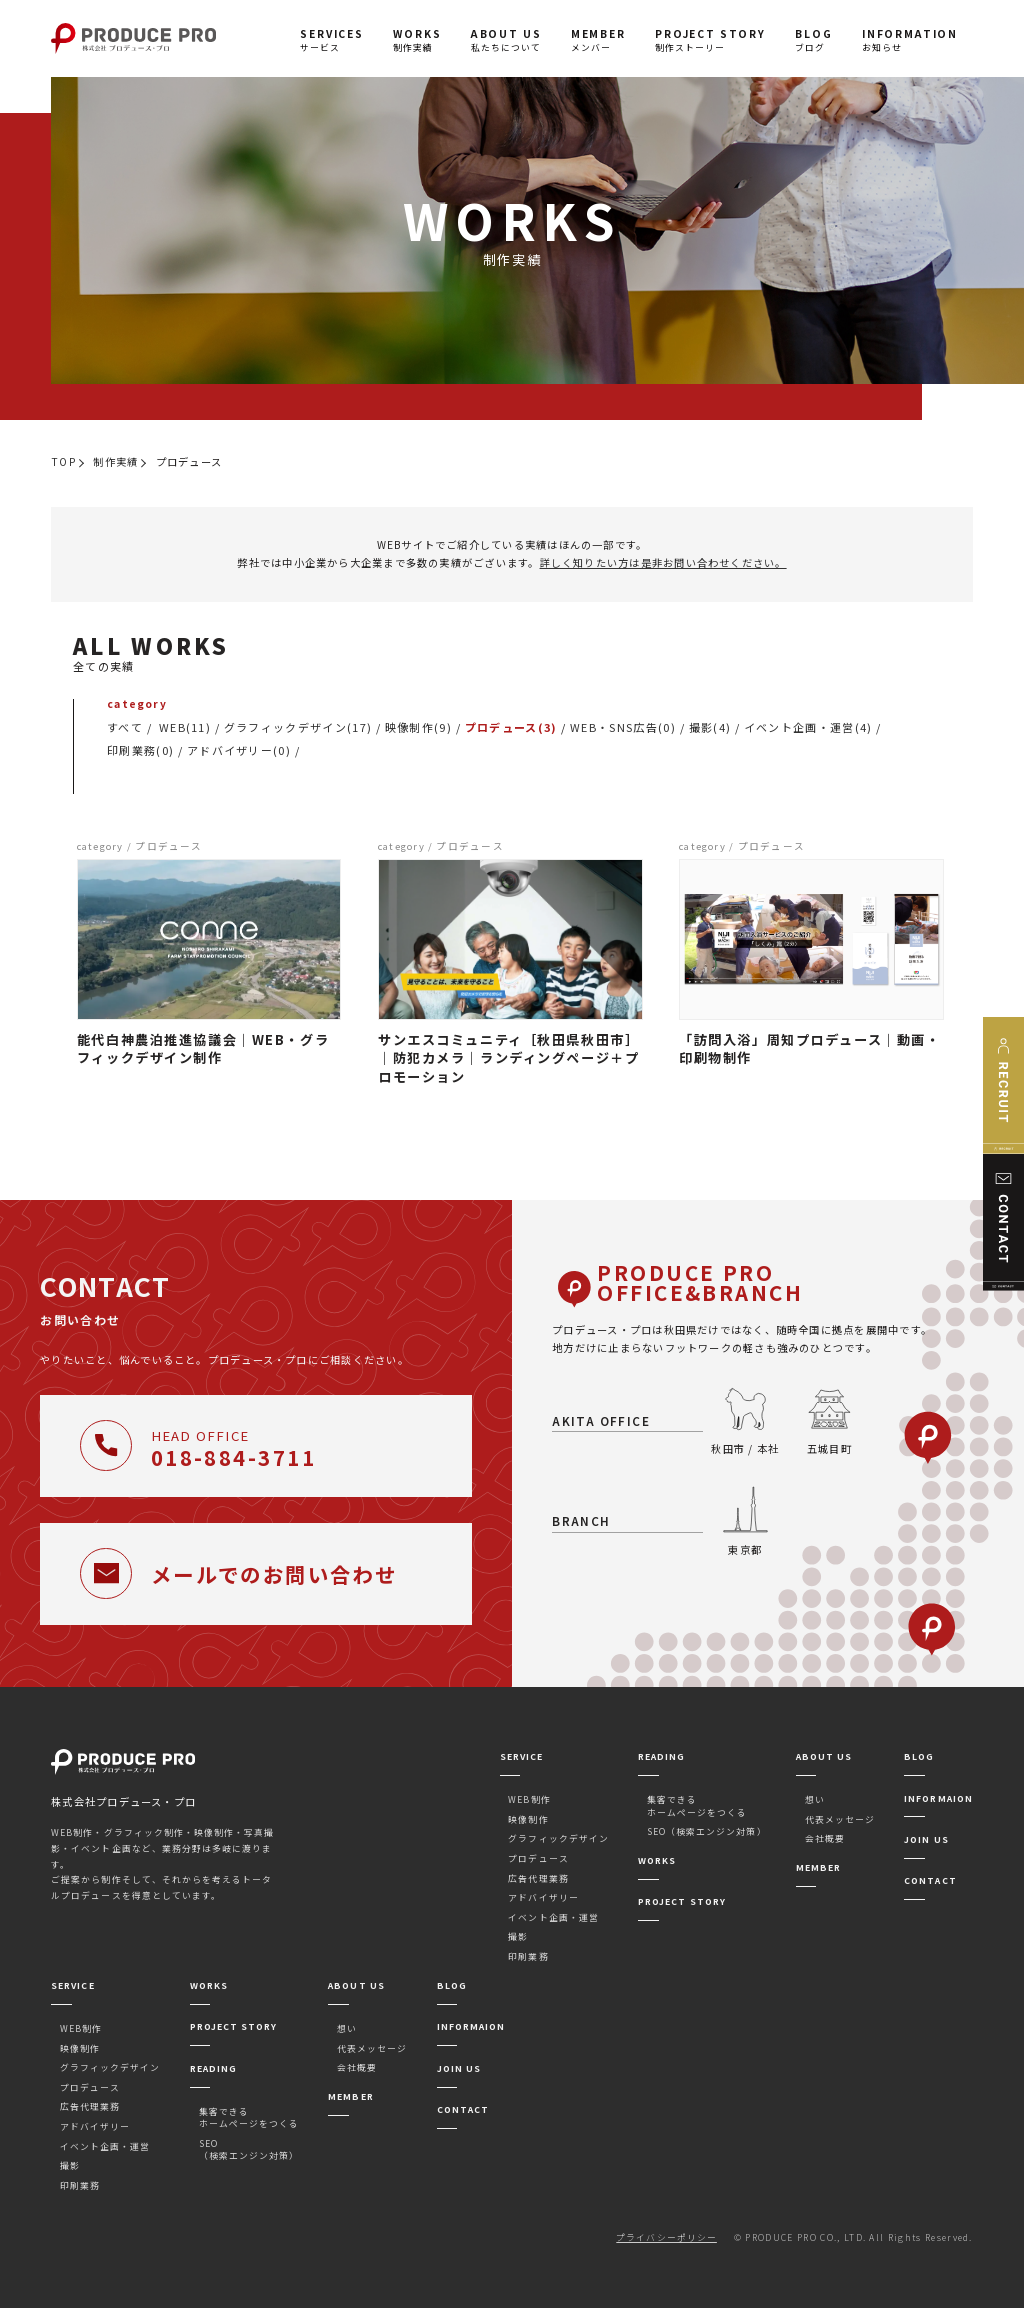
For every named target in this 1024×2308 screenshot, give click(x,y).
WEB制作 (529, 1799)
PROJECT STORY (682, 1901)
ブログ (813, 40)
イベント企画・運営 (553, 1917)
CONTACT (930, 1880)
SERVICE (521, 1756)
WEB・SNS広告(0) (623, 727)
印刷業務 (528, 1956)
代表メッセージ (840, 1819)
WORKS (657, 1860)
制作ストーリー (710, 40)
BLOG (919, 1756)
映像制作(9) (418, 727)
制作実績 (417, 40)
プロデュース (538, 1858)
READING (661, 1756)
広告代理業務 (538, 1878)
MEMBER (818, 1867)
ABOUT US (824, 1756)
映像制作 (528, 1819)
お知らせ (910, 40)
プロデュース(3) (511, 727)
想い (815, 1799)
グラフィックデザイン (558, 1838)
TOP (63, 461)
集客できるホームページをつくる (697, 1805)
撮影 (518, 1936)
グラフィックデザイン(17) (298, 727)
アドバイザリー (543, 1897)
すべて (125, 727)
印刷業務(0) (140, 750)
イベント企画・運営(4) (808, 727)
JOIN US (926, 1839)
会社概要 (825, 1838)
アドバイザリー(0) (239, 750)
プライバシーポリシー (666, 2237)
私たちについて (506, 40)
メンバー (598, 40)
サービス (332, 40)
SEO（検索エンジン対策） (707, 1831)
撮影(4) (710, 727)
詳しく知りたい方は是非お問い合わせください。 (663, 562)
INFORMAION (938, 1798)
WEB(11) (185, 727)
